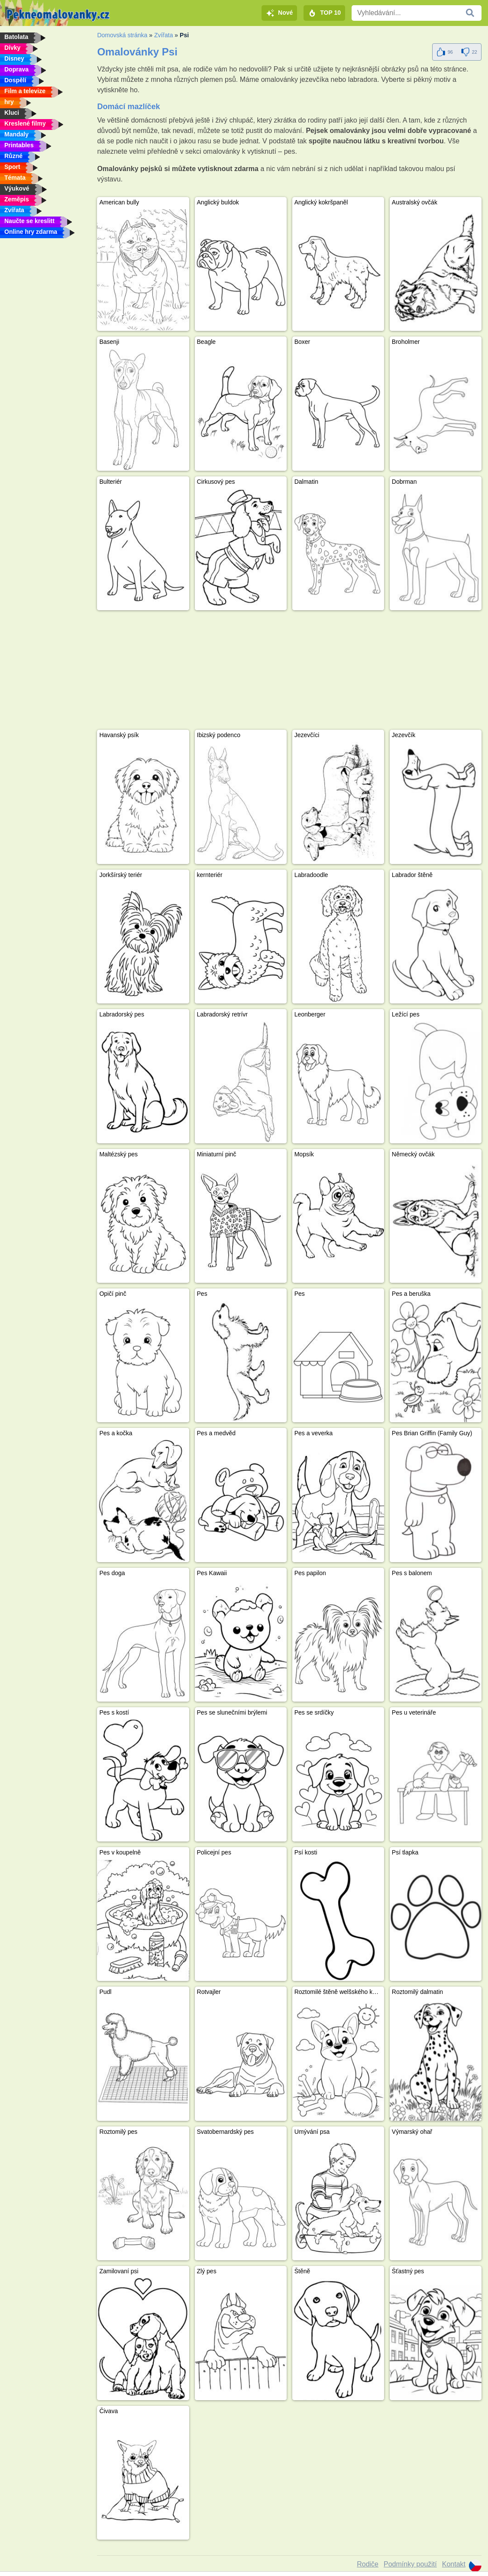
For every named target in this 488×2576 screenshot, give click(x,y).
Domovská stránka (122, 35)
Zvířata (163, 35)
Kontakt (453, 2564)
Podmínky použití (410, 2564)
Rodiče (367, 2564)
